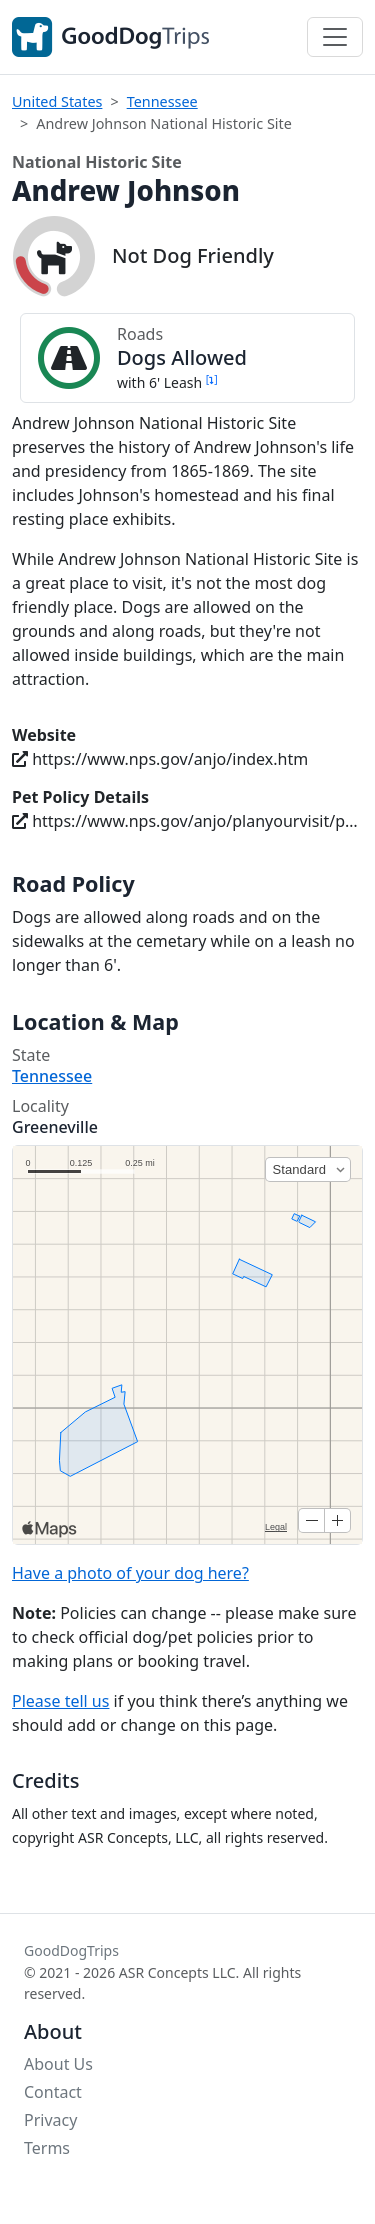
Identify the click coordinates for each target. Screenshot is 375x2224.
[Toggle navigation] (335, 37)
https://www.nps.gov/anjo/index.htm (160, 759)
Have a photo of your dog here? (130, 1573)
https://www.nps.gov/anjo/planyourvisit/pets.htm (187, 821)
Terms (47, 2148)
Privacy (50, 2120)
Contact (53, 2092)
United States (57, 101)
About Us (58, 2064)
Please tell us (60, 1701)
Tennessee (162, 101)
